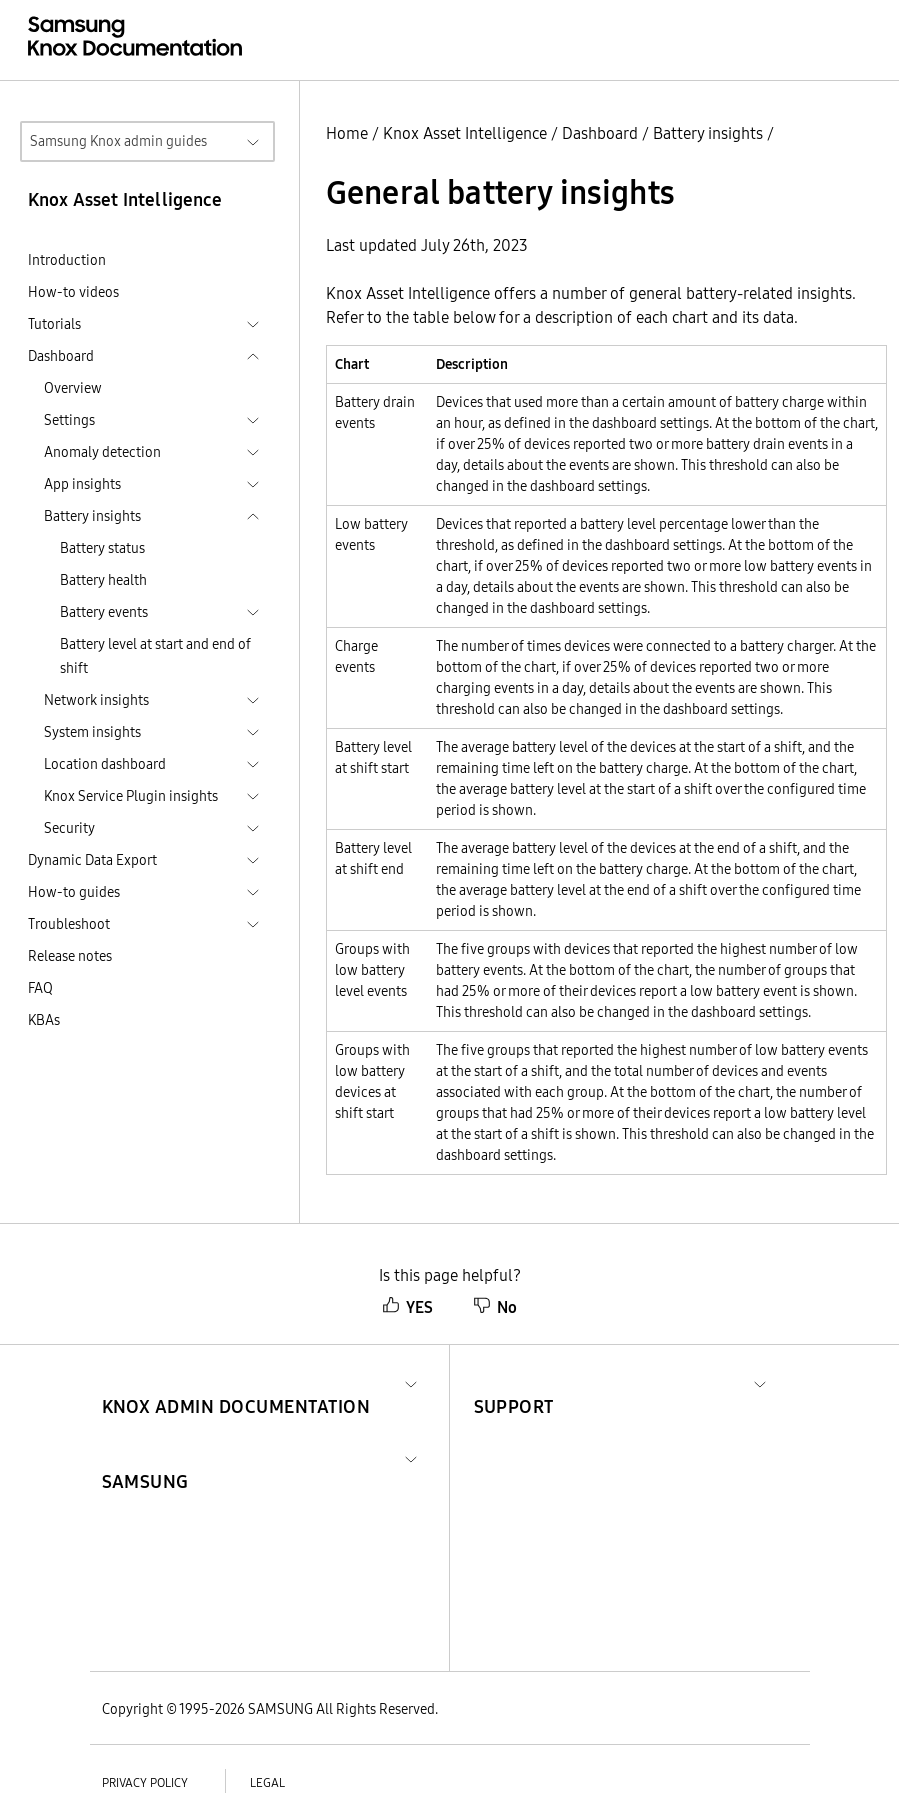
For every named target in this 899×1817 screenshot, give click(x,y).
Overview (73, 388)
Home (347, 133)
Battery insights (708, 133)
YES (407, 1307)
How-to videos (73, 292)
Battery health (103, 580)
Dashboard (600, 133)
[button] (236, 1382)
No (495, 1307)
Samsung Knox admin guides (118, 141)
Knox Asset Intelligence (465, 133)
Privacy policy (145, 1782)
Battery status (102, 548)
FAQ (40, 988)
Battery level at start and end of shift (155, 656)
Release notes (70, 956)
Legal (267, 1782)
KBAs (44, 1020)
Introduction (67, 260)
